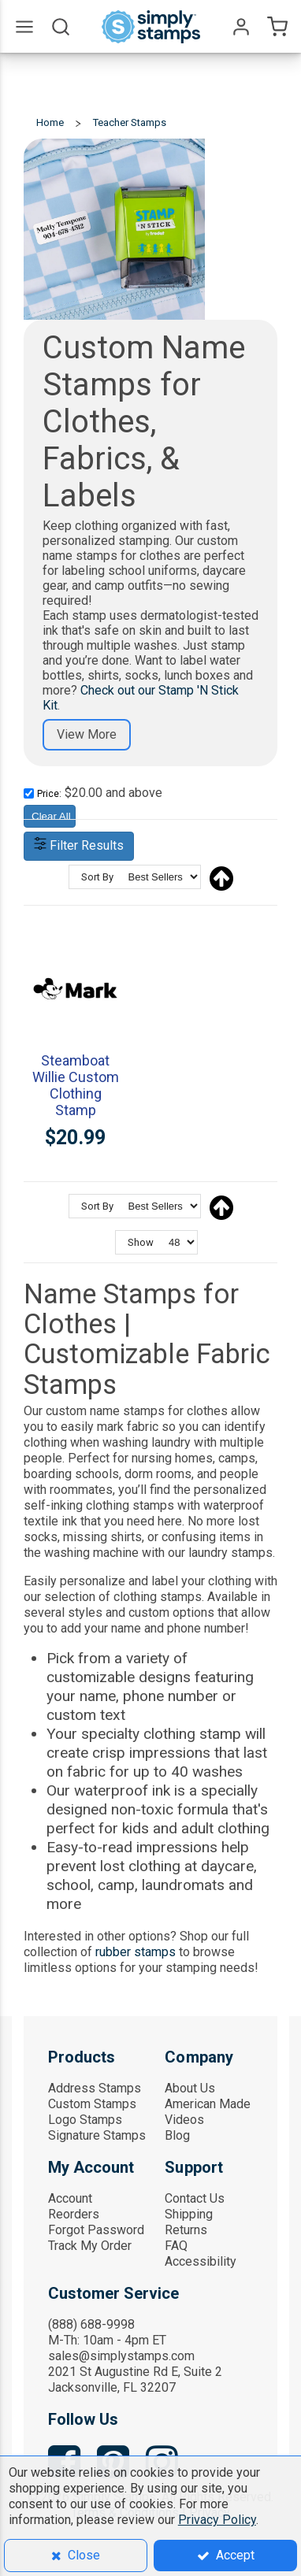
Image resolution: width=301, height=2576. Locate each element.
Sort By (97, 877)
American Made (208, 2103)
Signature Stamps (97, 2135)
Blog (177, 2135)
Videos (184, 2119)
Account (70, 2198)
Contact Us (195, 2198)
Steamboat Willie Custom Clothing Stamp (75, 1085)
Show (141, 1242)
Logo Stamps (85, 2119)
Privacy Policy (217, 2519)
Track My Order (90, 2245)
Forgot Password (96, 2229)
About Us (190, 2088)
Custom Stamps (92, 2103)
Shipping (189, 2214)
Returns (186, 2229)
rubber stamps (135, 1951)
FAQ (176, 2245)
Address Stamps (94, 2088)
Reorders (73, 2214)
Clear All (51, 816)
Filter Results (79, 845)
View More (87, 734)
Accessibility (200, 2261)
